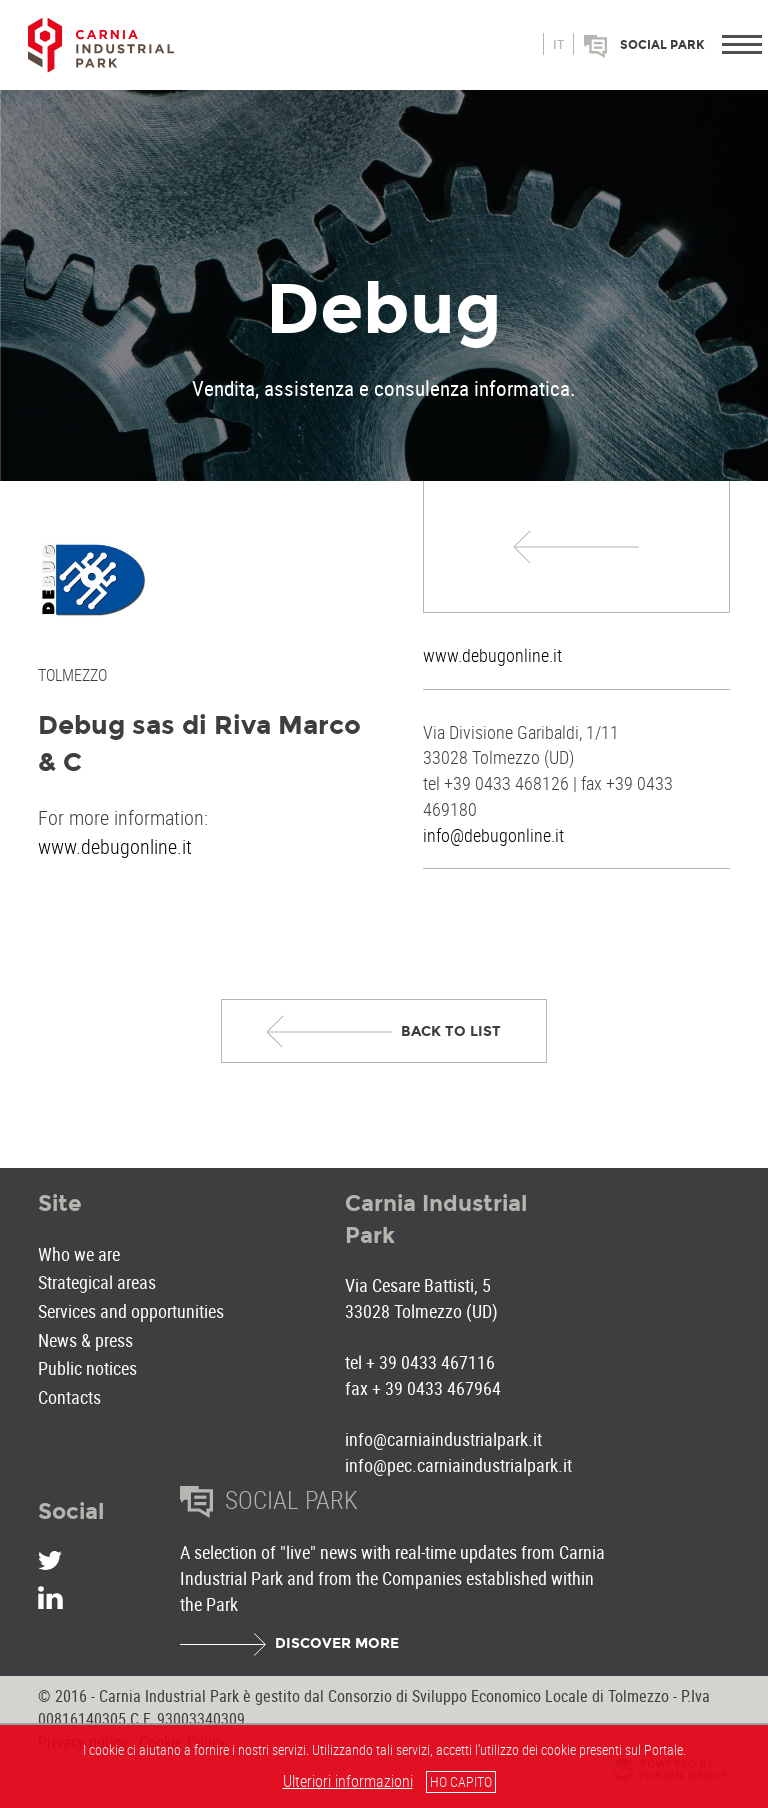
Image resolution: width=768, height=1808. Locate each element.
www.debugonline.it (492, 655)
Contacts (69, 1397)
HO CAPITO (461, 1781)
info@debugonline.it (493, 835)
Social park (662, 45)
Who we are (79, 1254)
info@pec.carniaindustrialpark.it (458, 1465)
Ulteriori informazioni (348, 1781)
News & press (85, 1340)
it (558, 45)
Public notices (87, 1368)
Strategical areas (97, 1282)
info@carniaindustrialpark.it (443, 1439)
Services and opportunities (131, 1311)
